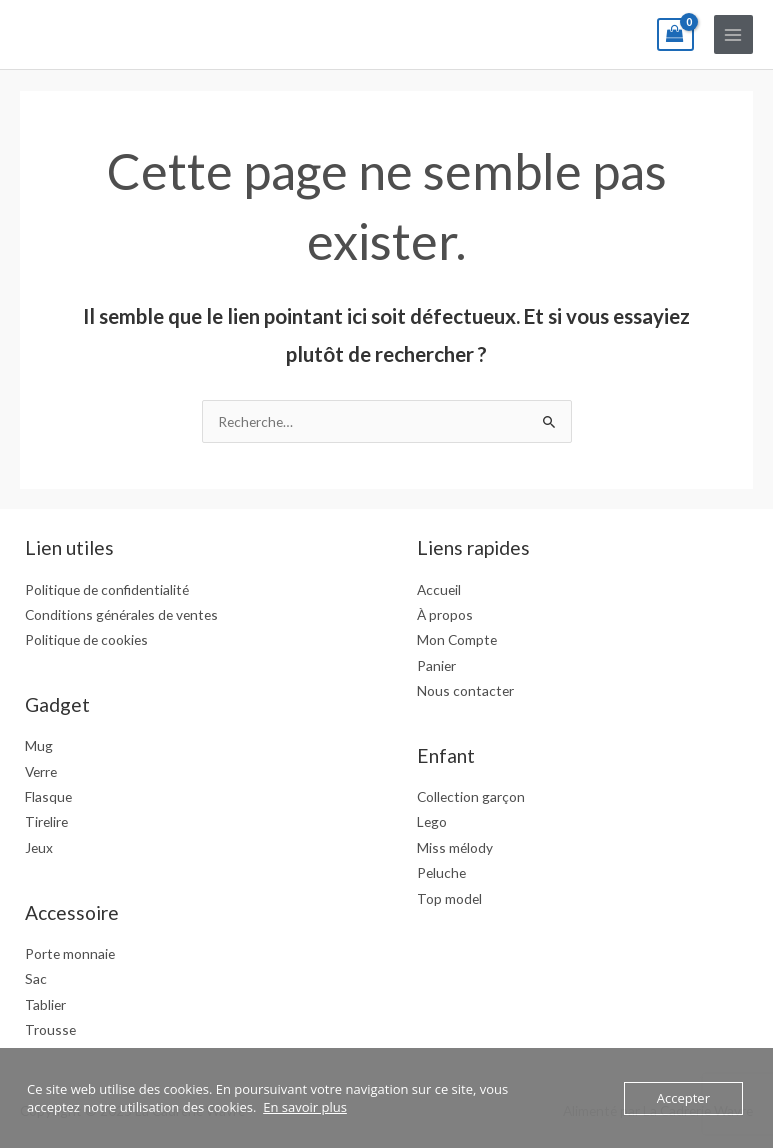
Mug (39, 745)
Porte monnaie (70, 953)
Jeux (39, 847)
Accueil (439, 589)
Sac (36, 978)
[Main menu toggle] (733, 34)
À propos (445, 614)
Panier (436, 665)
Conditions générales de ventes (121, 614)
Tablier (45, 1004)
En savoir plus (305, 1107)
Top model (449, 898)
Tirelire (46, 821)
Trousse (50, 1029)
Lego (432, 821)
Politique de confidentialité (107, 589)
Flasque (48, 796)
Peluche (441, 872)
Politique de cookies (86, 639)
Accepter (683, 1098)
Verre (41, 771)
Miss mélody (455, 847)
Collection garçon (471, 796)
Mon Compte (457, 639)
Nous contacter (465, 690)
